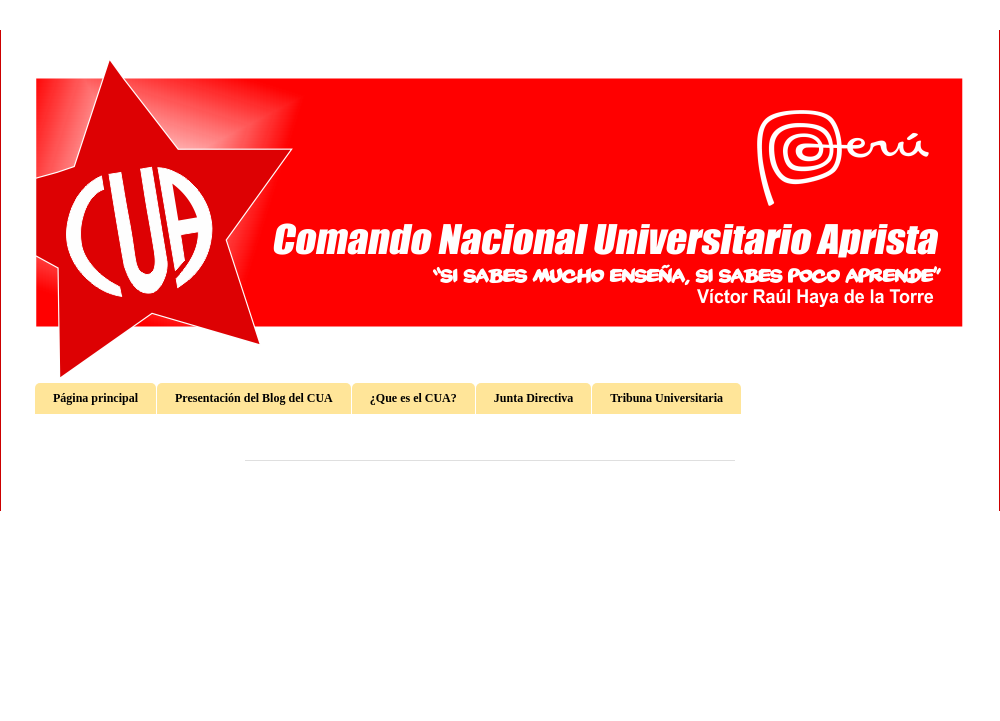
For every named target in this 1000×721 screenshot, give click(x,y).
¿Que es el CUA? (413, 398)
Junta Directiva (533, 398)
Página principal (95, 398)
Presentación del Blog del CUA (254, 398)
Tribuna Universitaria (666, 398)
